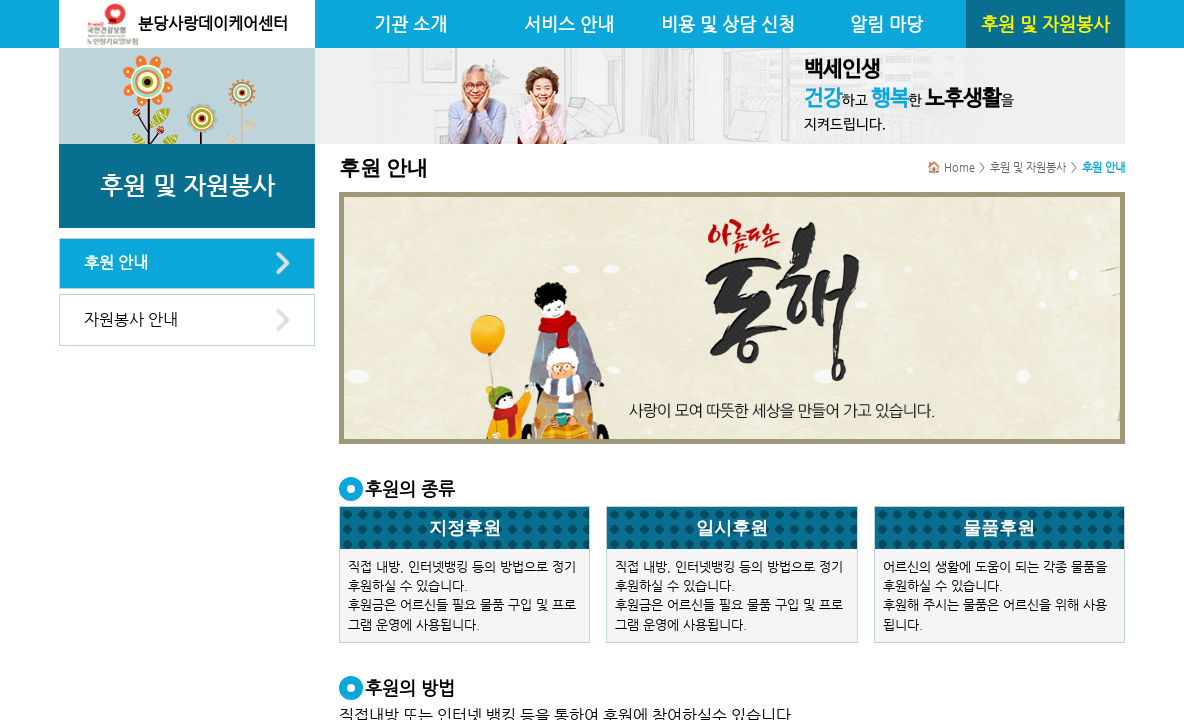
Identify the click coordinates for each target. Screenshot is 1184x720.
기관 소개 (410, 24)
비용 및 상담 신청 (728, 24)
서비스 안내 (569, 24)
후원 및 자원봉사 (1045, 24)
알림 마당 (886, 24)
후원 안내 (116, 262)
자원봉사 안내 (131, 319)
